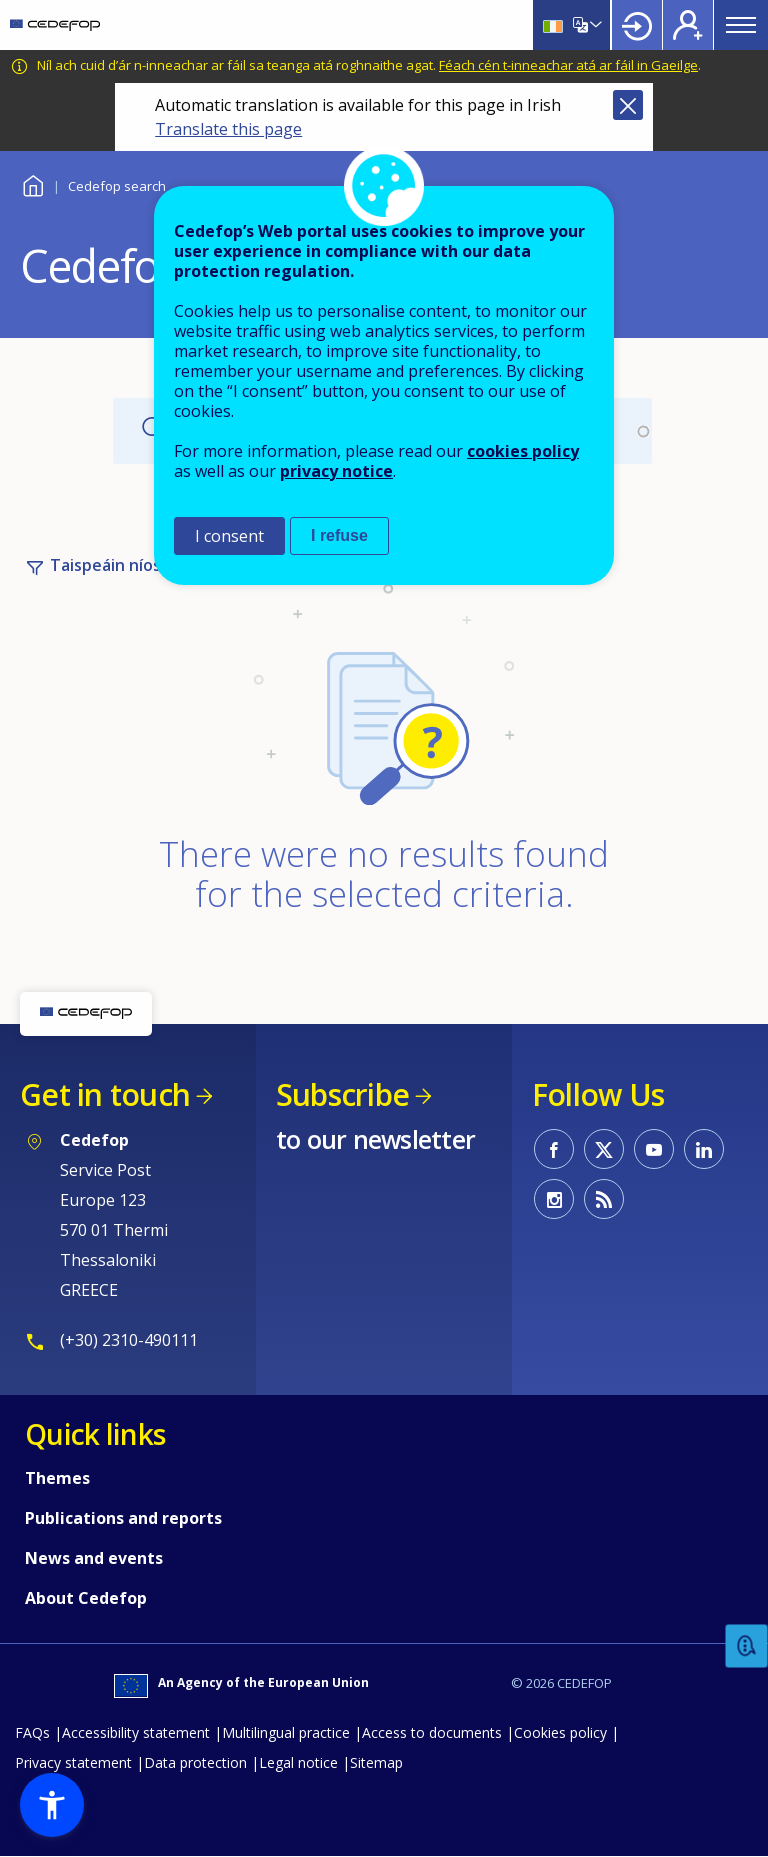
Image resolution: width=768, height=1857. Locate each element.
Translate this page (228, 129)
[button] (52, 1805)
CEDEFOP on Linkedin (704, 1149)
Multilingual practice (286, 1732)
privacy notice (336, 471)
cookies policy (523, 451)
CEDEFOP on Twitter (604, 1149)
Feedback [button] (747, 1646)
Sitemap (376, 1762)
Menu (741, 25)
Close (628, 105)
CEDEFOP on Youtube (654, 1149)
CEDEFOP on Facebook (554, 1149)
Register (688, 25)
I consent (229, 536)
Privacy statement (73, 1762)
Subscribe (342, 1094)
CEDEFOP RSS (604, 1199)
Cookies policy (560, 1732)
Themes (57, 1478)
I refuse (339, 535)
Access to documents (432, 1732)
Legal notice (298, 1762)
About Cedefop (86, 1598)
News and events (94, 1558)
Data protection (195, 1762)
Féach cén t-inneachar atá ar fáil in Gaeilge (568, 65)
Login (637, 25)
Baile (32, 183)
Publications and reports (123, 1518)
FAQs (32, 1732)
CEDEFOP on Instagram (554, 1199)
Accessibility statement (136, 1732)
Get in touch (105, 1094)
